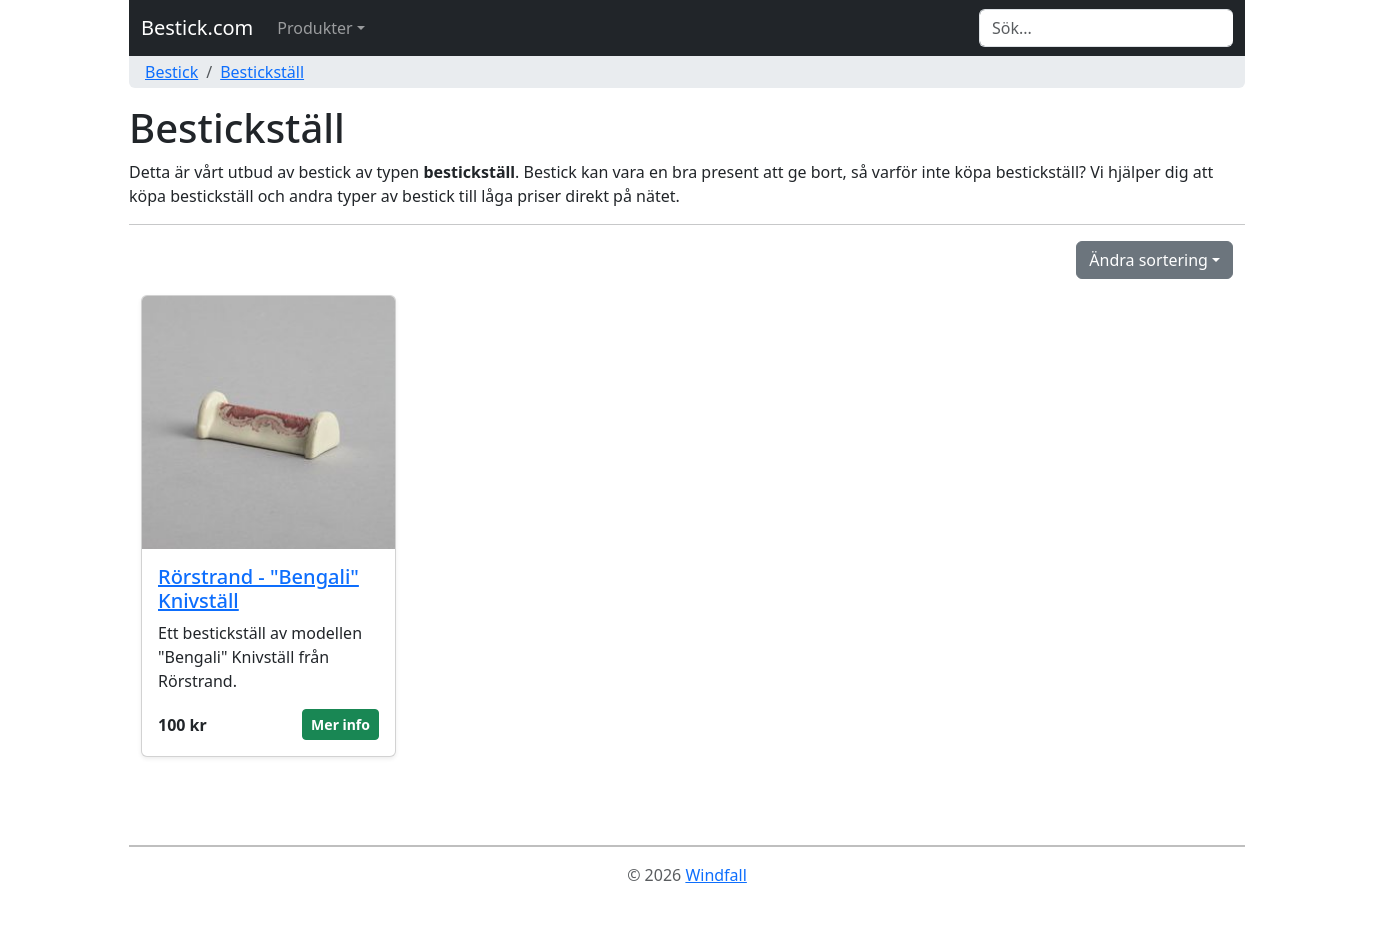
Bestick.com (197, 27)
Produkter (314, 28)
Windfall (715, 875)
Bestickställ (262, 72)
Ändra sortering (1148, 260)
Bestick (171, 72)
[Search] (1106, 28)
